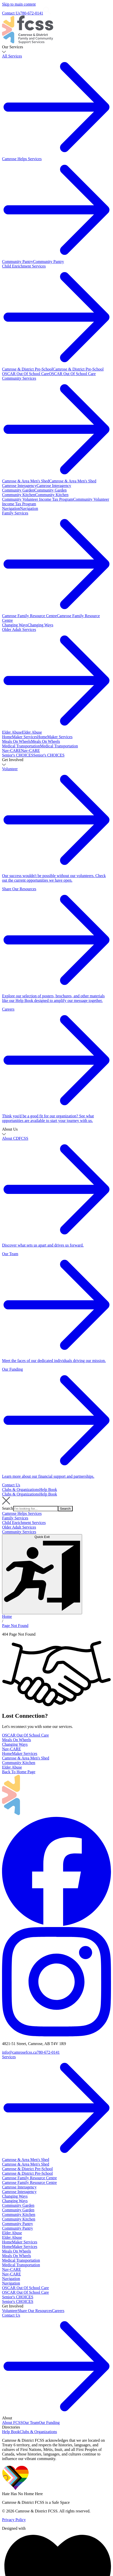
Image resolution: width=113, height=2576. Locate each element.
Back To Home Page (18, 1772)
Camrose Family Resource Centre (29, 616)
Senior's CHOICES (17, 755)
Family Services (15, 1518)
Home (7, 1616)
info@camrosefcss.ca (19, 2052)
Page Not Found (15, 1625)
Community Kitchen (18, 495)
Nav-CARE (11, 750)
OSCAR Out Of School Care (25, 374)
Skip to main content (19, 4)
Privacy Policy (14, 2520)
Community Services (19, 1532)
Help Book (48, 1489)
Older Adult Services (19, 1527)
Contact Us (11, 13)
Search (7, 1508)
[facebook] (56, 1924)
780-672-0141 (31, 13)
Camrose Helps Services (22, 1513)
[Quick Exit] (42, 1574)
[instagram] (56, 2035)
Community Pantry (17, 261)
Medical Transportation (21, 746)
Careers (58, 2310)
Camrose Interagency (19, 485)
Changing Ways (15, 625)
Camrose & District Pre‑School (27, 369)
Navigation (11, 508)
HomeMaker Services (19, 737)
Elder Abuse (12, 732)
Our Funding (49, 2422)
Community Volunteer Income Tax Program (37, 499)
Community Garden (18, 490)
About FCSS (12, 2422)
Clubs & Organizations (20, 1489)
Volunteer (10, 2310)
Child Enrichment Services (24, 1522)
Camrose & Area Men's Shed (25, 481)
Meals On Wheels (16, 741)
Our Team (31, 2422)
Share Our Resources (35, 2310)
